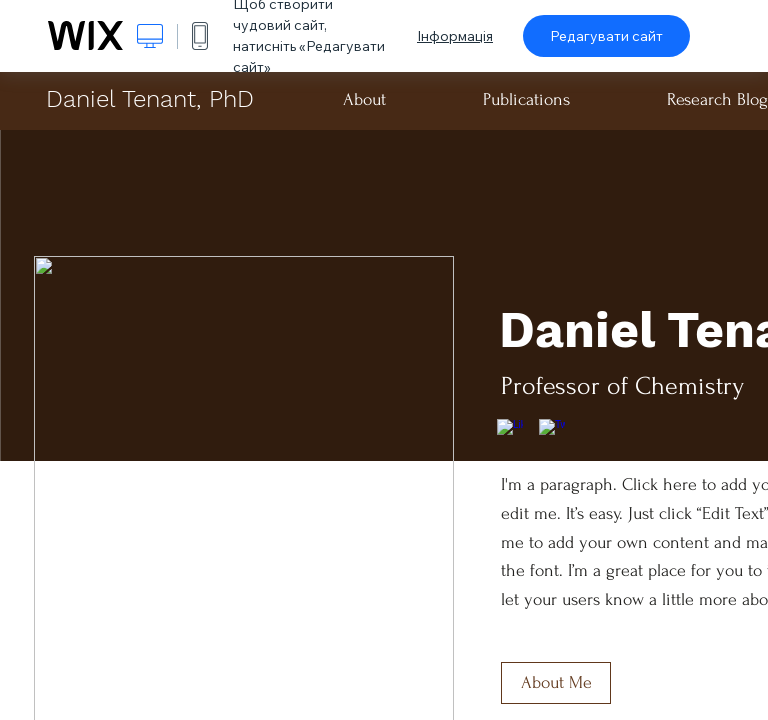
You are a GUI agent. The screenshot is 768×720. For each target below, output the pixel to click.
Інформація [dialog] (455, 36)
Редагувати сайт (606, 36)
